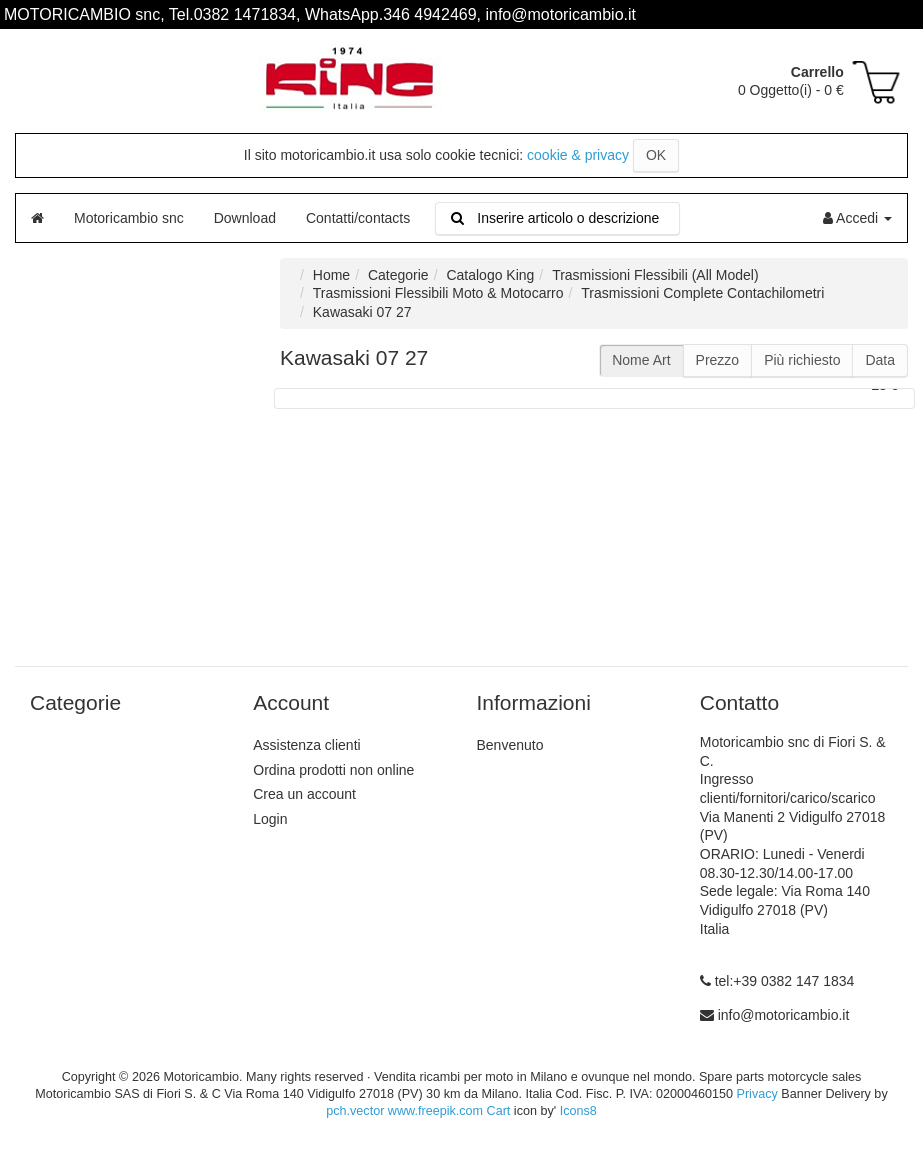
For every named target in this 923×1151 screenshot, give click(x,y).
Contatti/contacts (358, 218)
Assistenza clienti (306, 745)
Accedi (857, 218)
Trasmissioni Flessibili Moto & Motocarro (438, 293)
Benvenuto (510, 745)
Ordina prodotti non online (333, 770)
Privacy (756, 1094)
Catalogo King (490, 275)
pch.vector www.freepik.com (404, 1111)
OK (656, 155)
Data (880, 360)
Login (270, 819)
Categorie (398, 275)
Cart (499, 1111)
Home (331, 275)
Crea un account (304, 794)
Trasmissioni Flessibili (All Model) (655, 275)
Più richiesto (802, 360)
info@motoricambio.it (784, 1015)
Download (245, 218)
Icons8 (578, 1111)
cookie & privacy (578, 155)
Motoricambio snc (129, 218)
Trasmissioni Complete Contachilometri (702, 293)
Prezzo (718, 360)
